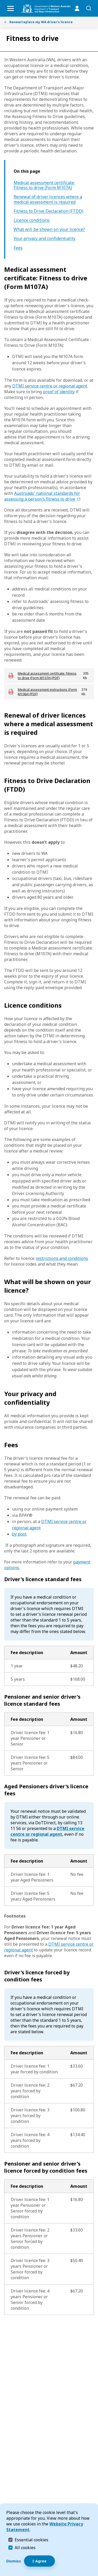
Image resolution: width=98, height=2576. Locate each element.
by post (19, 1534)
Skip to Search (1, 1)
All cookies (25, 2547)
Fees (18, 247)
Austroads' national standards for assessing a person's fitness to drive (42, 496)
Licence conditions (32, 220)
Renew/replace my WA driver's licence (38, 22)
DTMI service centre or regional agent (49, 386)
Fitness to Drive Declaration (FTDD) (48, 211)
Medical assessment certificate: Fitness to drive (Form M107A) (44, 185)
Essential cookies (31, 2540)
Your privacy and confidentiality (44, 238)
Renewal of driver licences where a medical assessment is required (48, 199)
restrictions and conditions (62, 1258)
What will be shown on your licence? (49, 229)
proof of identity (59, 392)
